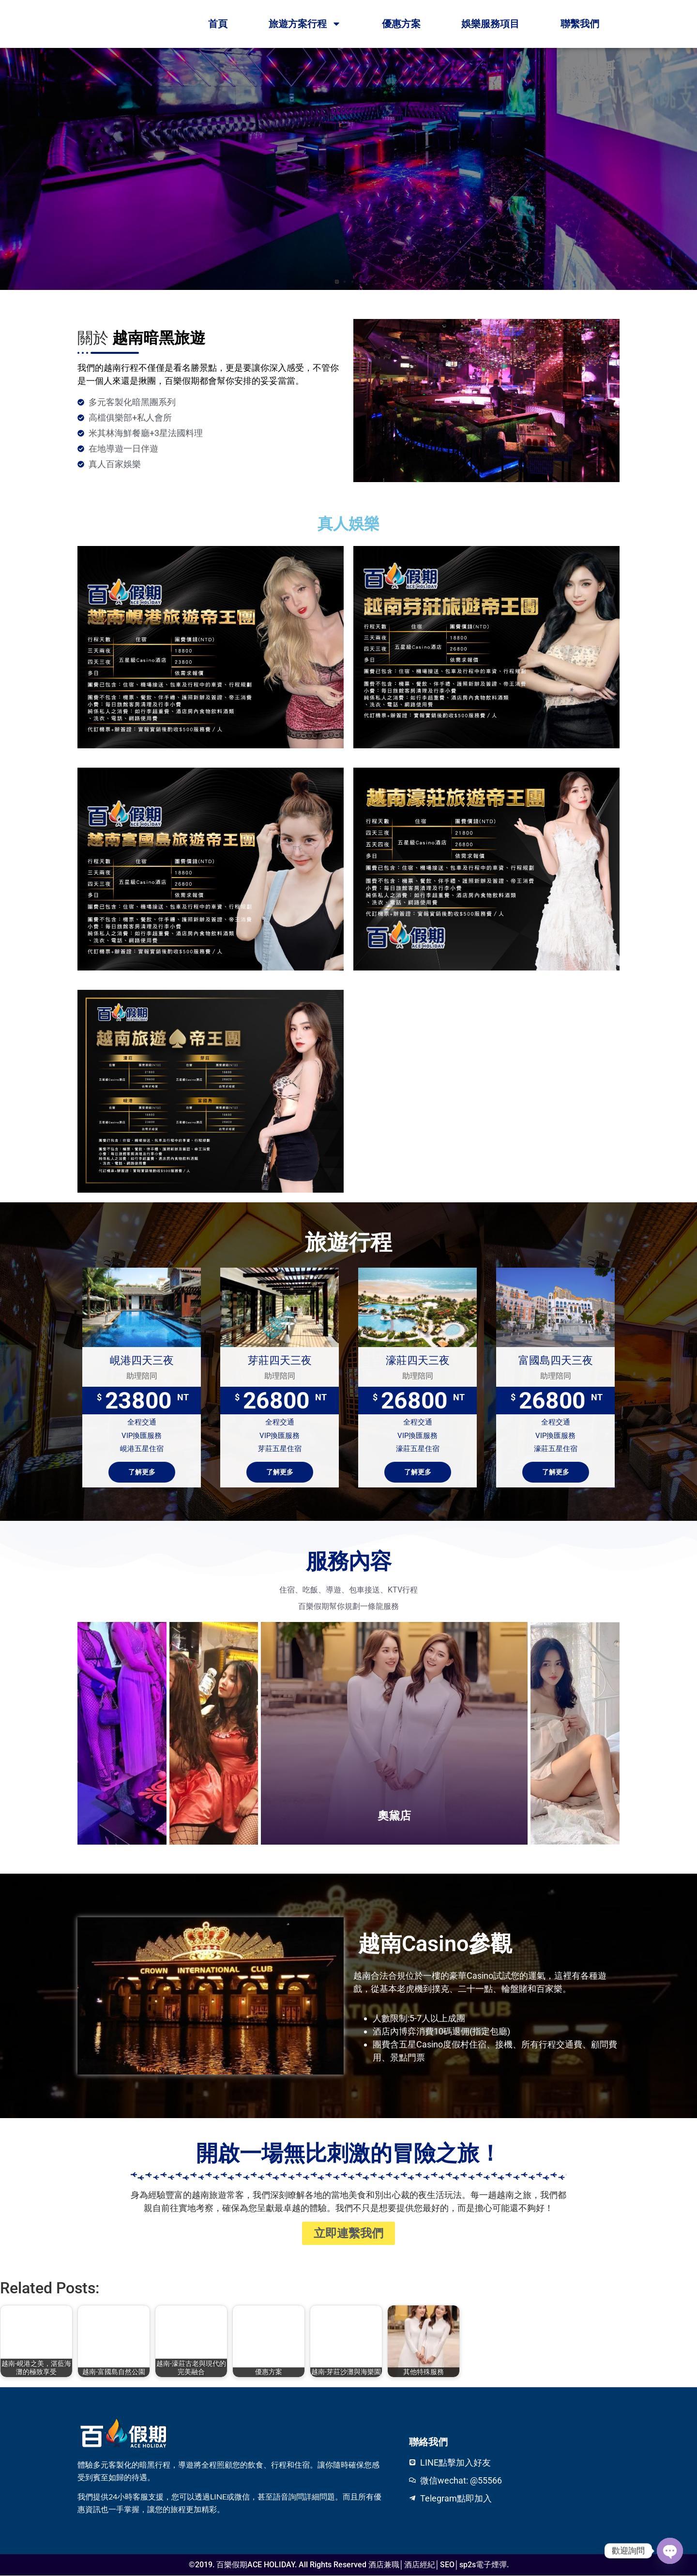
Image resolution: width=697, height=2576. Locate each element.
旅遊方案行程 (305, 23)
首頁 (217, 24)
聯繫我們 (580, 24)
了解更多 (141, 1472)
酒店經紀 (419, 2565)
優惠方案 (401, 24)
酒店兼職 (383, 2565)
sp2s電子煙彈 (483, 2565)
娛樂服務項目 (490, 24)
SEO (447, 2565)
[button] (337, 282)
